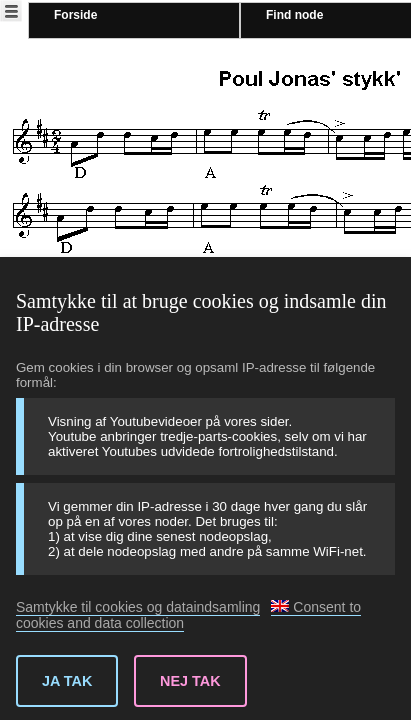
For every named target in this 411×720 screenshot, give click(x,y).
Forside (75, 15)
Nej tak (190, 681)
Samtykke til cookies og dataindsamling (138, 607)
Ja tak (67, 681)
